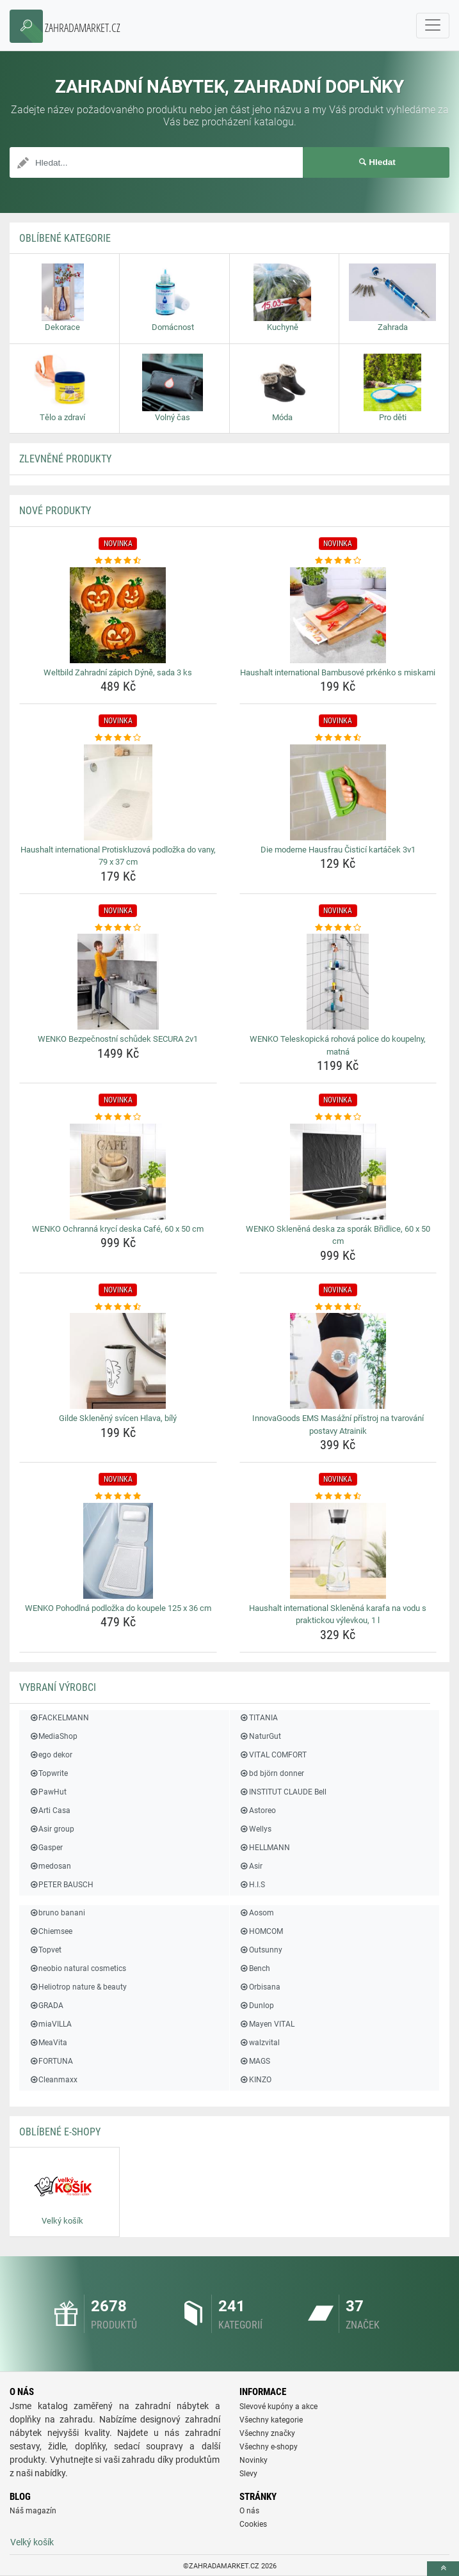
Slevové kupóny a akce (278, 2406)
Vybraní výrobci (57, 1687)
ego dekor (50, 1754)
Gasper (46, 1847)
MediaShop (53, 1736)
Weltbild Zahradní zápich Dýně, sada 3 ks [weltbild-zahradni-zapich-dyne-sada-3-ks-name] (118, 672)
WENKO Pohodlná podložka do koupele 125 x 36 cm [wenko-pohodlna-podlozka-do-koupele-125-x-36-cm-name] (118, 1608)
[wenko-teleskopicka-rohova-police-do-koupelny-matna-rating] (338, 928)
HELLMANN (264, 1847)
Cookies (253, 2524)
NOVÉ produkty (55, 511)
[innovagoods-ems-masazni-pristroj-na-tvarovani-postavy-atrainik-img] (338, 1361)
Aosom (256, 1912)
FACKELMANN (59, 1717)
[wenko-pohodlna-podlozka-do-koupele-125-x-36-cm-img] (118, 1551)
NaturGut (260, 1736)
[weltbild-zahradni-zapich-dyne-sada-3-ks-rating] (118, 560)
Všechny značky (267, 2433)
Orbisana (259, 1987)
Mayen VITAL (266, 2024)
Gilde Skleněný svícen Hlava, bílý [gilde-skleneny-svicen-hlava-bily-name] (118, 1418)
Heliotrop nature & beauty (78, 1987)
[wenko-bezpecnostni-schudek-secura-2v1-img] (118, 982)
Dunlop (256, 2005)
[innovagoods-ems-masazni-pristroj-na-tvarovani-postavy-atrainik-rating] (338, 1307)
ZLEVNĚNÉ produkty (65, 459)
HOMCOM (261, 1931)
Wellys (255, 1829)
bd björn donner (271, 1773)
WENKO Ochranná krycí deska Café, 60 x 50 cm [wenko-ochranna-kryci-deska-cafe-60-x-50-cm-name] (118, 1229)
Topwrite (48, 1773)
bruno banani (57, 1912)
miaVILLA (50, 2024)
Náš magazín (33, 2510)
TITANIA (258, 1717)
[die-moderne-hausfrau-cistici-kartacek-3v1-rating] (338, 738)
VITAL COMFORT (273, 1754)
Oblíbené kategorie (65, 238)
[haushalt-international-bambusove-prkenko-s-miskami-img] (338, 615)
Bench (254, 1968)
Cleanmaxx (53, 2079)
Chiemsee (50, 1931)
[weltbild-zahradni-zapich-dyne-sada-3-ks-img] (118, 615)
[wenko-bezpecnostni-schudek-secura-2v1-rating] (118, 928)
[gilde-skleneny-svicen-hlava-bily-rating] (118, 1307)
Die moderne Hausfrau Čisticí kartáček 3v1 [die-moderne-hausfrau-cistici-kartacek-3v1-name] (338, 849)
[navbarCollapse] (432, 25)
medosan (50, 1866)
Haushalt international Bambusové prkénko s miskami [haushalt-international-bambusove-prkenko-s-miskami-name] (337, 672)
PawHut (48, 1791)
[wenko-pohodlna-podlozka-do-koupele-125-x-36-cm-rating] (118, 1496)
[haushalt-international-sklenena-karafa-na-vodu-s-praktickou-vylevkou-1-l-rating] (338, 1496)
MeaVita (48, 2042)
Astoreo (257, 1810)
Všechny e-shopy (268, 2446)
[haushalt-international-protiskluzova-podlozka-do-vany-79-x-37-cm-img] (118, 792)
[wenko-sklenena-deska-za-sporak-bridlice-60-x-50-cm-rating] (338, 1117)
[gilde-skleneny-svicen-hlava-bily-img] (118, 1361)
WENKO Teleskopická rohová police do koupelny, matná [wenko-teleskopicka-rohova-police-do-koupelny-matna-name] (338, 1045)
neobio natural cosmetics (77, 1968)
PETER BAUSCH (61, 1884)
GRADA (46, 2005)
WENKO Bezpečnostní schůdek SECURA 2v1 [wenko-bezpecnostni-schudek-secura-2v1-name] (118, 1039)
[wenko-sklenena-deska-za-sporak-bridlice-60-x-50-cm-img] (338, 1172)
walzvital (259, 2042)
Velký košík (32, 2542)
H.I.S (252, 1884)
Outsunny (260, 1949)
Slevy (248, 2473)
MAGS (254, 2061)
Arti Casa (49, 1810)
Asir (250, 1866)
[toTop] (443, 2568)
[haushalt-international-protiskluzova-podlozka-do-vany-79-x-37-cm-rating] (118, 738)
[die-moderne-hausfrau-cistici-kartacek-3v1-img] (338, 792)
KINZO (255, 2079)
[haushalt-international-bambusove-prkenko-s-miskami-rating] (338, 560)
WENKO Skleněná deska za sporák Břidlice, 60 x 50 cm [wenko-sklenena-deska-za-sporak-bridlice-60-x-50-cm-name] (338, 1235)
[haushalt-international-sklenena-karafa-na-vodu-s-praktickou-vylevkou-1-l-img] (338, 1551)
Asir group (51, 1829)
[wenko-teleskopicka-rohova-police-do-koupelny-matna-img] (338, 982)
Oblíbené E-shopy (60, 2132)
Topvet (45, 1949)
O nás (249, 2510)
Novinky (253, 2460)
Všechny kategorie (271, 2419)
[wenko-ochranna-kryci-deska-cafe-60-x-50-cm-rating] (118, 1117)
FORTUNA (51, 2061)
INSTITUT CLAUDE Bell (282, 1791)
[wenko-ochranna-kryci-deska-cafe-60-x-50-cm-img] (118, 1172)
